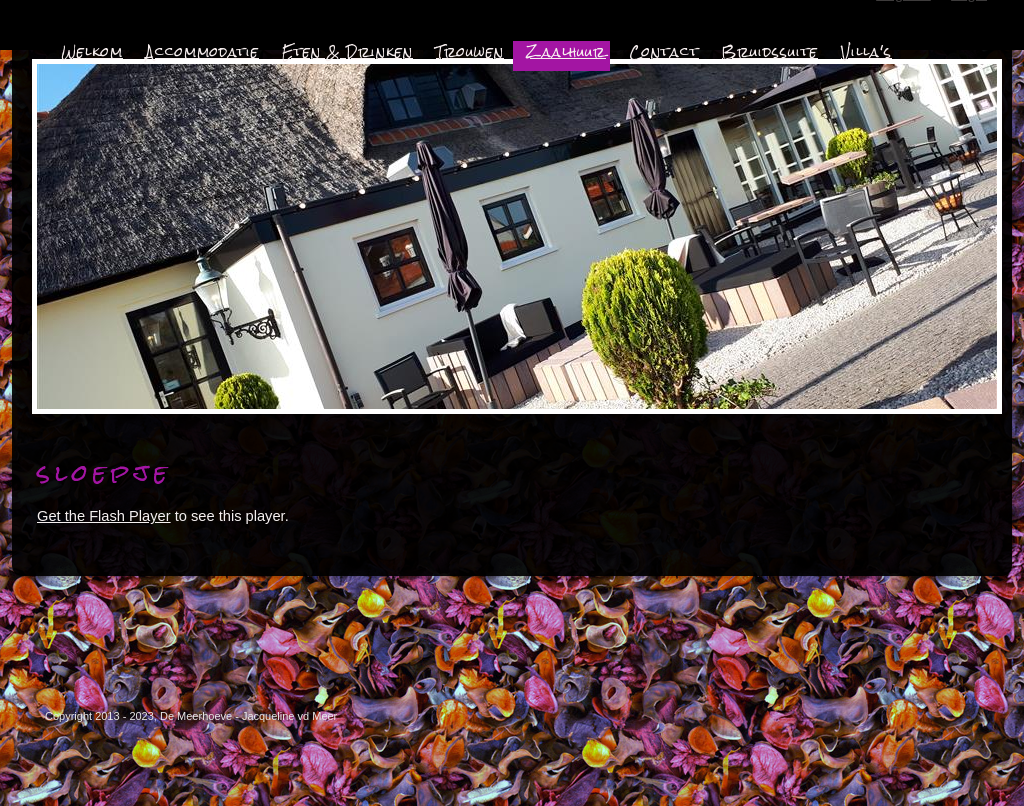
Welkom (92, 52)
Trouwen (470, 52)
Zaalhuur (566, 52)
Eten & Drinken (347, 52)
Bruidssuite (770, 52)
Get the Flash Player (104, 516)
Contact (664, 52)
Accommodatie (202, 52)
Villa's (866, 52)
